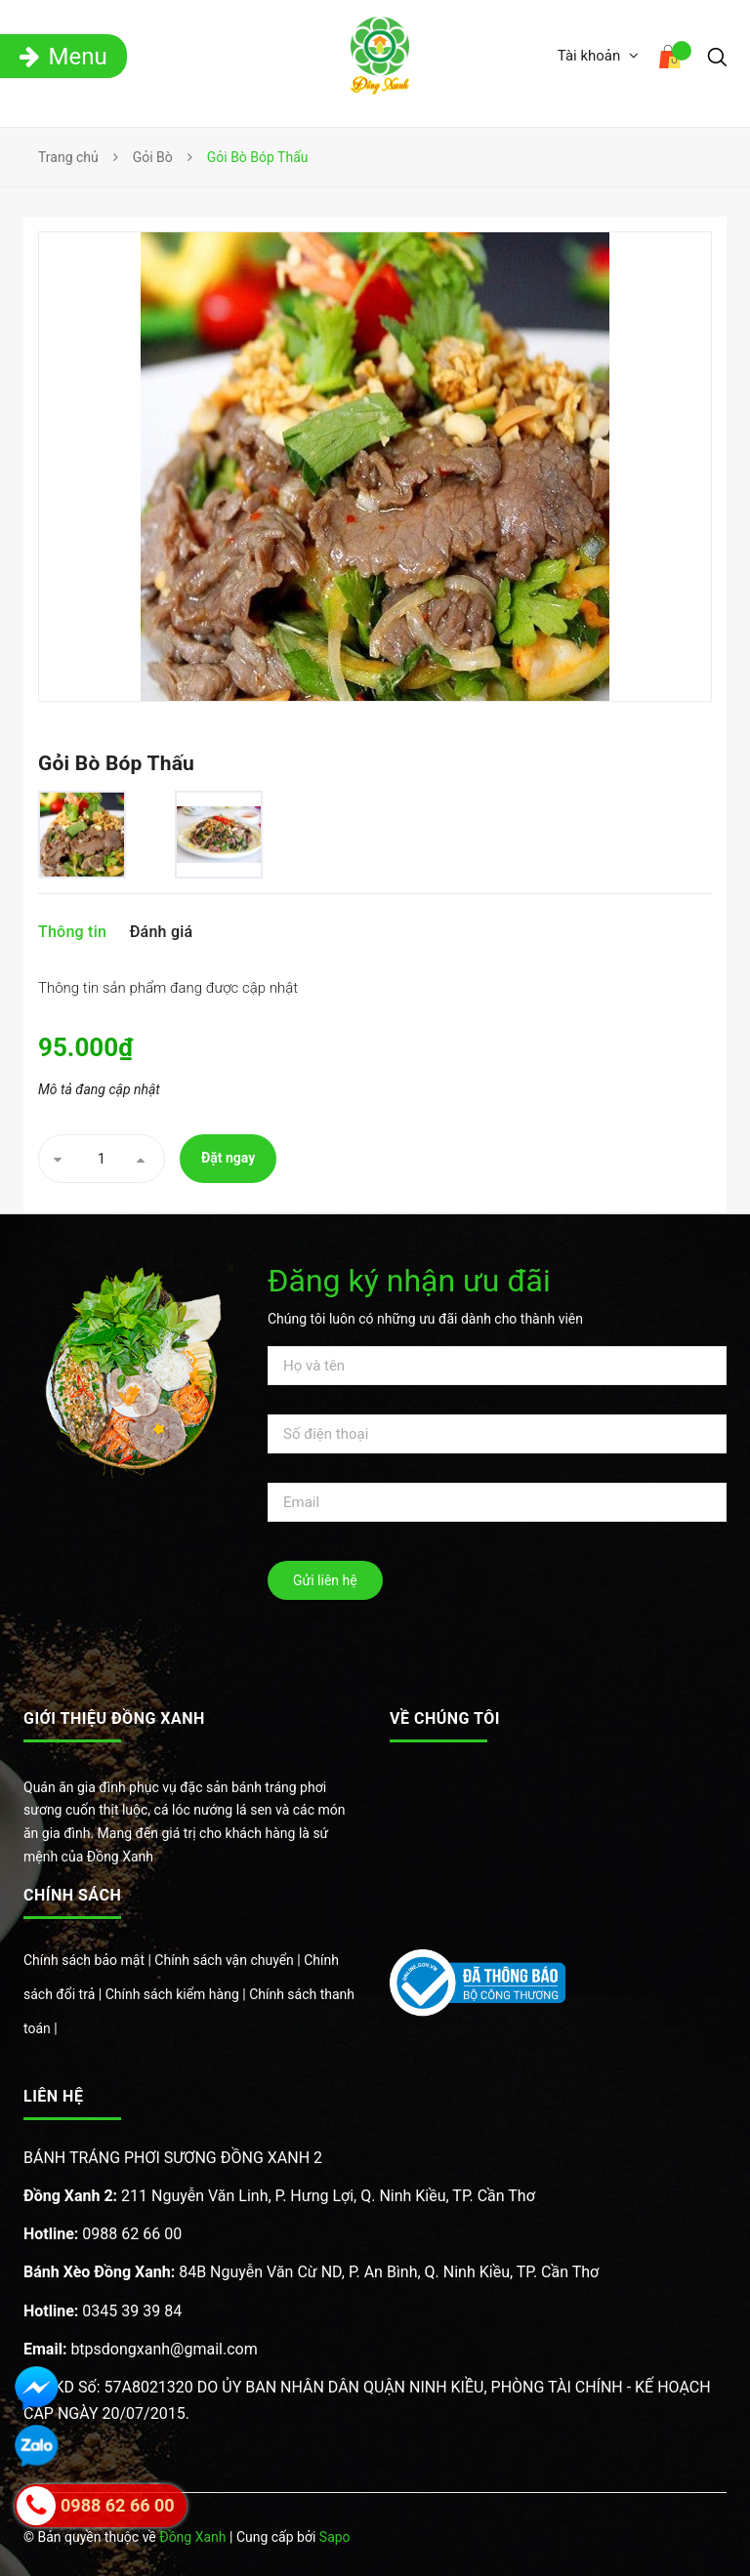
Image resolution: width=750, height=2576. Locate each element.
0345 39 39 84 (102, 2311)
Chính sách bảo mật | (88, 1960)
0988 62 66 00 (102, 2234)
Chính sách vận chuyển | (229, 1960)
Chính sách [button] (72, 1895)
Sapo (335, 2537)
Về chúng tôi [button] (445, 1718)
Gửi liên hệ (325, 1580)
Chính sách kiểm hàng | (177, 1994)
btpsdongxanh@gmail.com (140, 2349)
